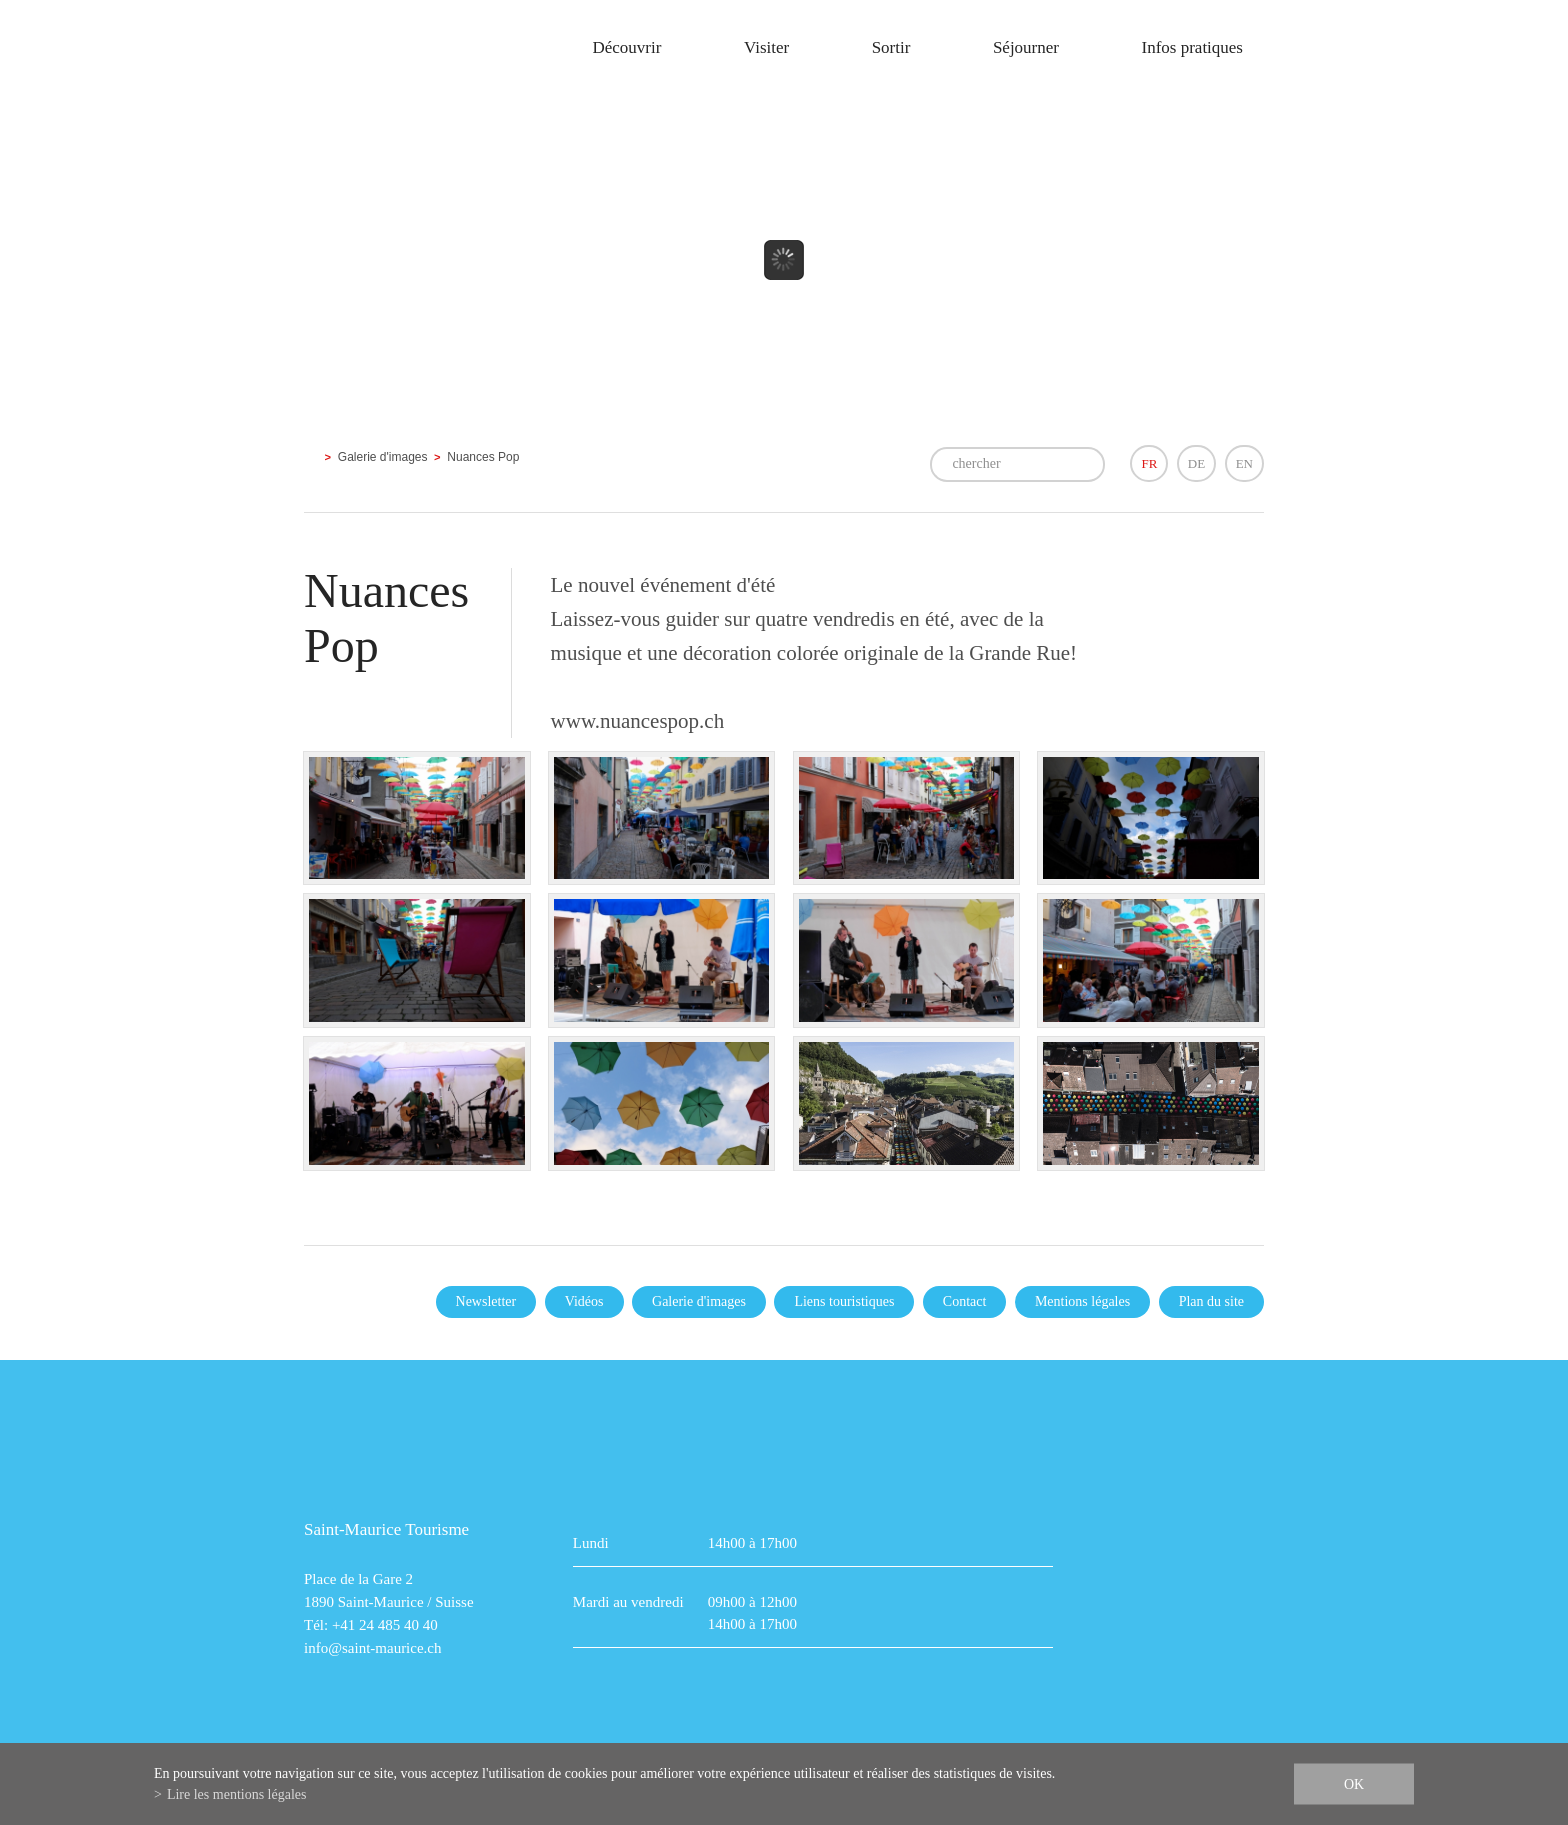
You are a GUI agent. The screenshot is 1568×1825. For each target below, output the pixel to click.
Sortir (891, 47)
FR (1149, 463)
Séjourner (1026, 47)
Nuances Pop (483, 457)
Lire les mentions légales (237, 1794)
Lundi (591, 1543)
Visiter (766, 47)
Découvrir (626, 47)
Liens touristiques (844, 1301)
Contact (965, 1301)
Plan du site (1211, 1301)
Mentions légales (1082, 1301)
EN (1244, 463)
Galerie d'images (383, 457)
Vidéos (584, 1301)
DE (1196, 463)
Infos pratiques (1192, 47)
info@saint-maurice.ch (373, 1648)
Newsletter (486, 1301)
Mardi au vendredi (628, 1602)
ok (1354, 1784)
